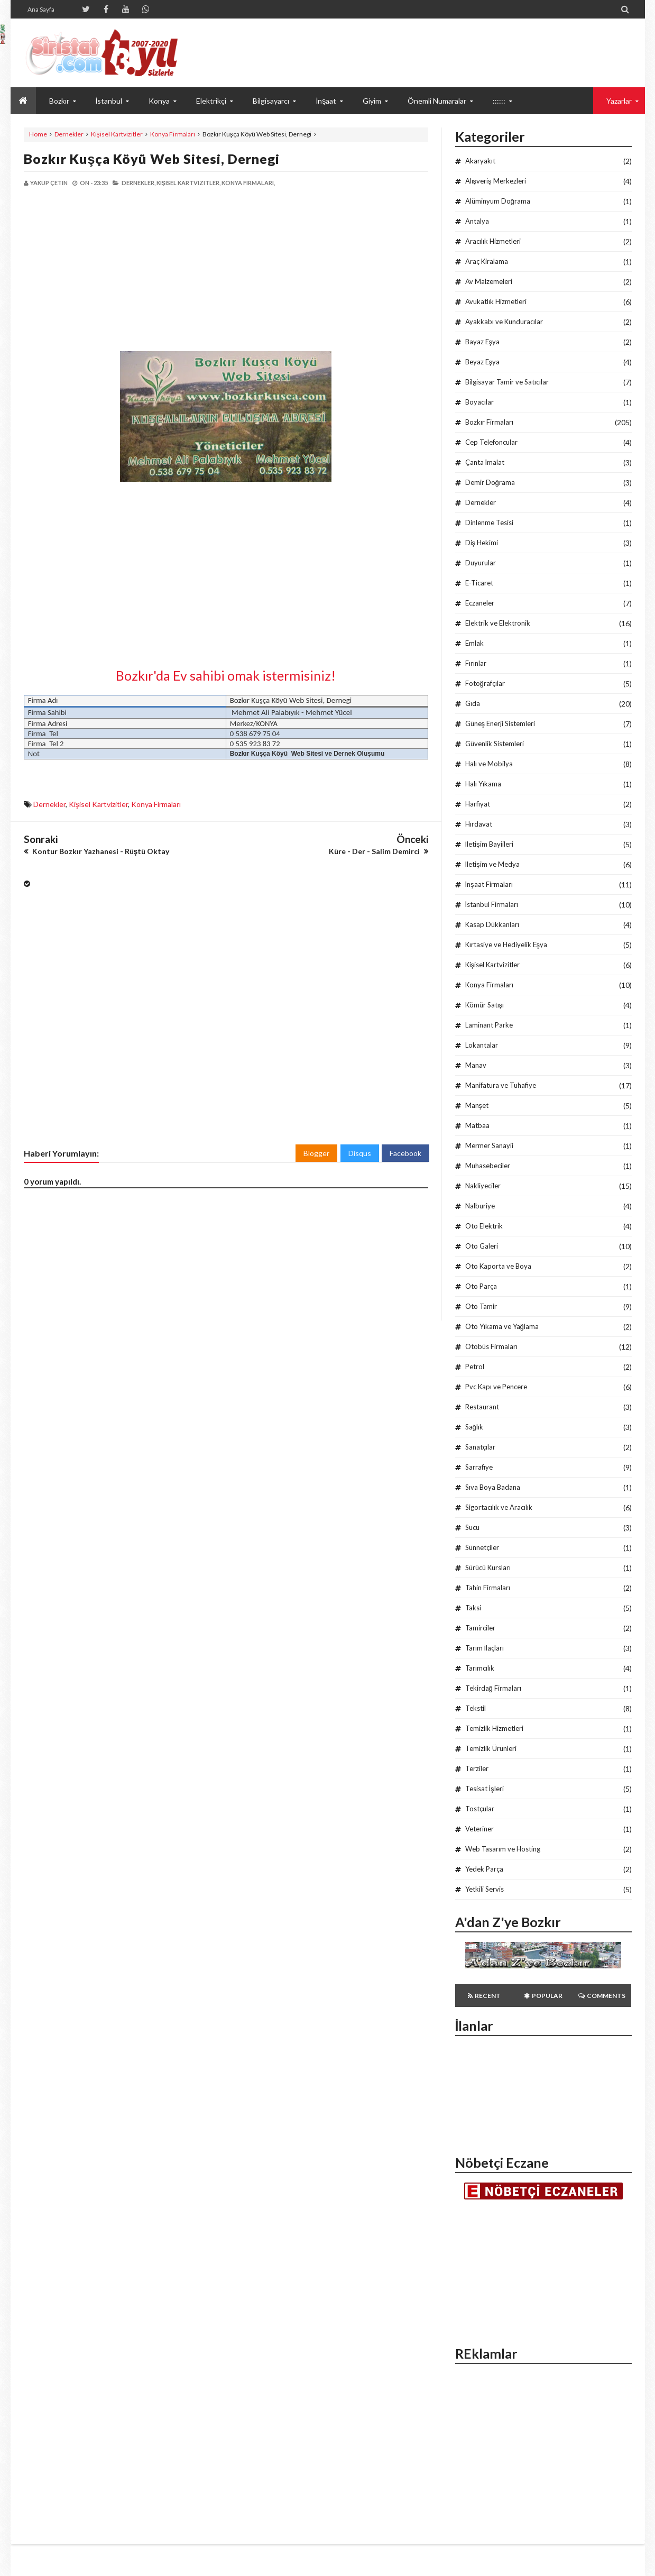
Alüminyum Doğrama (497, 201)
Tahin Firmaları (487, 1587)
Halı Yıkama (483, 784)
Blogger (316, 1153)
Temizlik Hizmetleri (494, 1728)
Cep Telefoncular (491, 442)
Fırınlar (475, 663)
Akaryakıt (480, 161)
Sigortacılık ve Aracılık (498, 1507)
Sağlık (474, 1427)
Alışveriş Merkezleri (495, 181)
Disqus (359, 1153)
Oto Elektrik (484, 1226)
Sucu (472, 1527)
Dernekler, (138, 182)
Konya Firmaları (172, 134)
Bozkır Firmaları (489, 422)
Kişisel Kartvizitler (117, 134)
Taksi (473, 1607)
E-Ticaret (479, 583)
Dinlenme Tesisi (489, 522)
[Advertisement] (125, 269)
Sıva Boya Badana (492, 1487)
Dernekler (69, 134)
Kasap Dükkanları (492, 924)
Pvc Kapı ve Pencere (496, 1386)
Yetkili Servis (484, 1889)
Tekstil (475, 1708)
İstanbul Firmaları (492, 904)
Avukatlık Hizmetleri (496, 301)
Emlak (474, 643)
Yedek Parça (484, 1869)
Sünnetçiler (482, 1547)
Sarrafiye (479, 1467)
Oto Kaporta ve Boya (498, 1266)
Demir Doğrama (490, 482)
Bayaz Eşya (482, 341)
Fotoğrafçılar (485, 683)
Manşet (477, 1105)
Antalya (477, 221)
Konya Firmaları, (248, 182)
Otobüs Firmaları (491, 1346)
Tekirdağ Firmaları (493, 1688)
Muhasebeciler (487, 1165)
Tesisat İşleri (484, 1788)
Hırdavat (478, 824)
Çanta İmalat (485, 462)
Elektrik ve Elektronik (497, 623)
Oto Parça (481, 1286)
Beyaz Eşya (482, 361)
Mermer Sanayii (489, 1145)
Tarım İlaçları (484, 1648)
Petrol (474, 1366)
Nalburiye (480, 1206)
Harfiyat (477, 804)
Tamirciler (480, 1628)
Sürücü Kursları (488, 1567)
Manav (475, 1065)
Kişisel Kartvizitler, (188, 182)
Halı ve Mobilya (489, 763)
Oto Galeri (481, 1246)
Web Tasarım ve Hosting (502, 1849)
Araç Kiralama (486, 261)
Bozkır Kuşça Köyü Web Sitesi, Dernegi (152, 159)
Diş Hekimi (482, 542)
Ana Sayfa (40, 9)
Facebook (405, 1153)
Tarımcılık (479, 1668)
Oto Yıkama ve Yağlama (502, 1326)
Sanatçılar (480, 1447)
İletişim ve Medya (492, 864)
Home (38, 134)
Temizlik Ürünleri (490, 1748)
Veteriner (479, 1829)
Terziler (476, 1768)
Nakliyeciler (483, 1185)
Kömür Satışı (484, 1005)
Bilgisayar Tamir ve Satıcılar (507, 382)
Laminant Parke (489, 1025)
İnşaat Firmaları (489, 884)
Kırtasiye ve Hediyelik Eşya (506, 944)
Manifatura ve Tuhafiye (500, 1085)
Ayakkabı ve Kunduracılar (504, 321)
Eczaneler (479, 603)
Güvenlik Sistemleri (494, 743)
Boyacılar (479, 402)
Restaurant (482, 1406)
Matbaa (477, 1125)
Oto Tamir (481, 1306)
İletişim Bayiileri (489, 844)
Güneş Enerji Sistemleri (500, 723)
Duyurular (480, 562)
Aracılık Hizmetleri (493, 241)
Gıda (472, 703)
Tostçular (479, 1808)
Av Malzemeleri (488, 281)
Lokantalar (481, 1045)
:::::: (499, 100)
